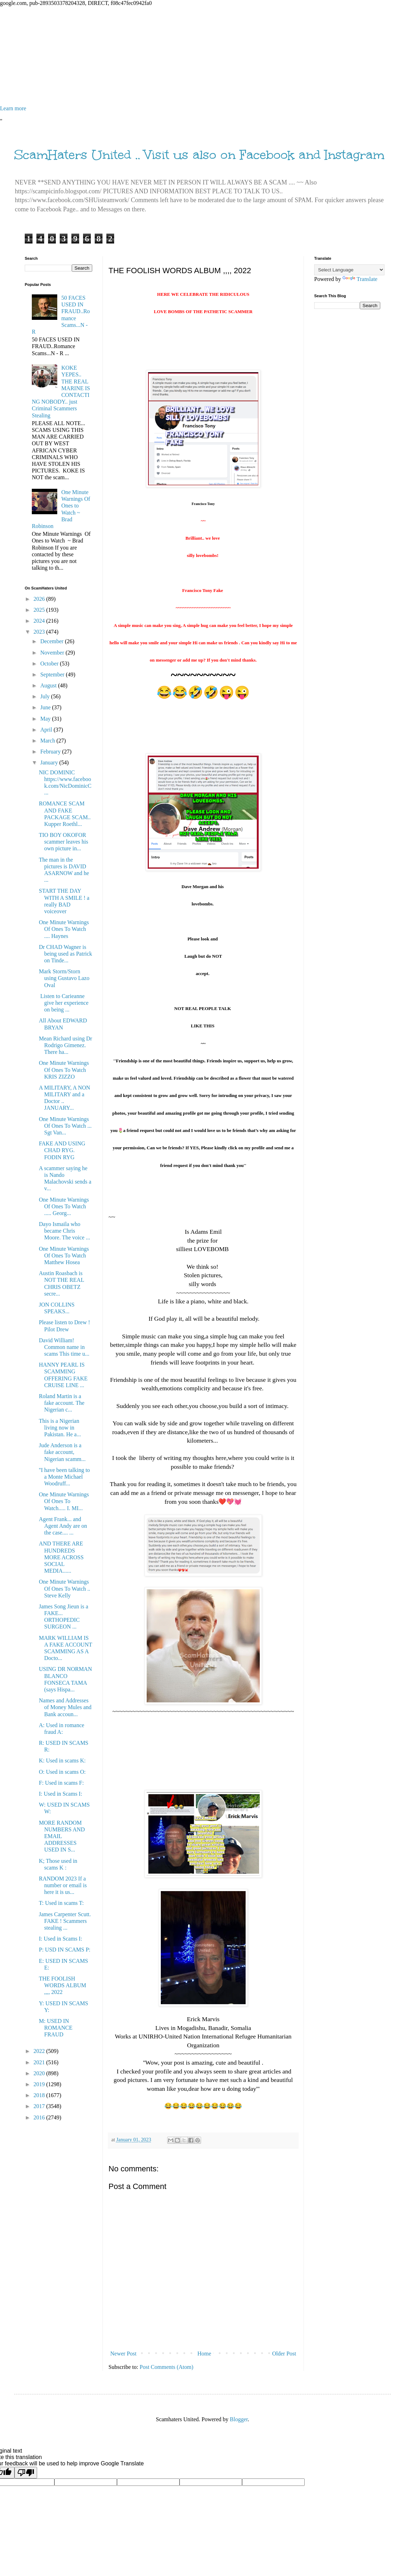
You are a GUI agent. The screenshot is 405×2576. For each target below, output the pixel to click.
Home (204, 2354)
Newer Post (123, 2354)
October (50, 664)
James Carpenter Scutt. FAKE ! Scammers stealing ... (65, 1921)
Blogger (239, 2419)
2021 (40, 2062)
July (45, 696)
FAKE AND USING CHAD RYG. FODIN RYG (62, 1150)
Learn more (13, 108)
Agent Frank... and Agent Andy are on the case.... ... (63, 1526)
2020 (40, 2073)
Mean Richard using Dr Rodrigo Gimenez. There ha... (65, 1045)
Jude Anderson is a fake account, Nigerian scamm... (62, 1452)
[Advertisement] (202, 55)
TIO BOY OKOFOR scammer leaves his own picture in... (63, 841)
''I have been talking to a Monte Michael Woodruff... (64, 1476)
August (49, 685)
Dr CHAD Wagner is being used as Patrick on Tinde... (65, 953)
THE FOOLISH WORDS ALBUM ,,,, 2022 (62, 1985)
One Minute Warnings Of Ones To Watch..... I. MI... (64, 1501)
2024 (40, 621)
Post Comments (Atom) (166, 2367)
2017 (40, 2106)
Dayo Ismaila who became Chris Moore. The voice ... (64, 1230)
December (52, 641)
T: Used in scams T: (61, 1903)
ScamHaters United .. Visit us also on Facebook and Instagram (199, 154)
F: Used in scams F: (61, 1783)
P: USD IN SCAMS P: (64, 1950)
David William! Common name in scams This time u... (64, 1347)
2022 (40, 2051)
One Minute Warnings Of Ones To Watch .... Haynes (64, 929)
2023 (40, 632)
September (53, 674)
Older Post (284, 2354)
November (53, 653)
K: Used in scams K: (62, 1761)
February (51, 752)
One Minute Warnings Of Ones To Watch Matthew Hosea (64, 1255)
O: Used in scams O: (62, 1772)
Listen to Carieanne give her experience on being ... (63, 1003)
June (46, 707)
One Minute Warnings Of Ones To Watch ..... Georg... (64, 1206)
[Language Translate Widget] (349, 269)
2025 (40, 610)
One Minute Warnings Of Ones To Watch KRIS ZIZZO (64, 1069)
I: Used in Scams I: (60, 1794)
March (48, 741)
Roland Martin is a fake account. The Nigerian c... (61, 1403)
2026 (40, 599)
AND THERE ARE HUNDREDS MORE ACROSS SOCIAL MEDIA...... (61, 1557)
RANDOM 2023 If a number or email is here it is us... (63, 1885)
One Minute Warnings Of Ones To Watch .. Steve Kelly (64, 1588)
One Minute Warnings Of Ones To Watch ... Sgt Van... (65, 1126)
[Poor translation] (25, 2472)
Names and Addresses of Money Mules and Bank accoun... (65, 1707)
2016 (40, 2117)
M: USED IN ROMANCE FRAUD (55, 2027)
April (47, 730)
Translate (359, 279)
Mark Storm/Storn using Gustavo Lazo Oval (64, 978)
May (46, 719)
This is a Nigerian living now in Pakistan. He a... (60, 1427)
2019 (40, 2084)
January (49, 762)
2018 (40, 2095)
